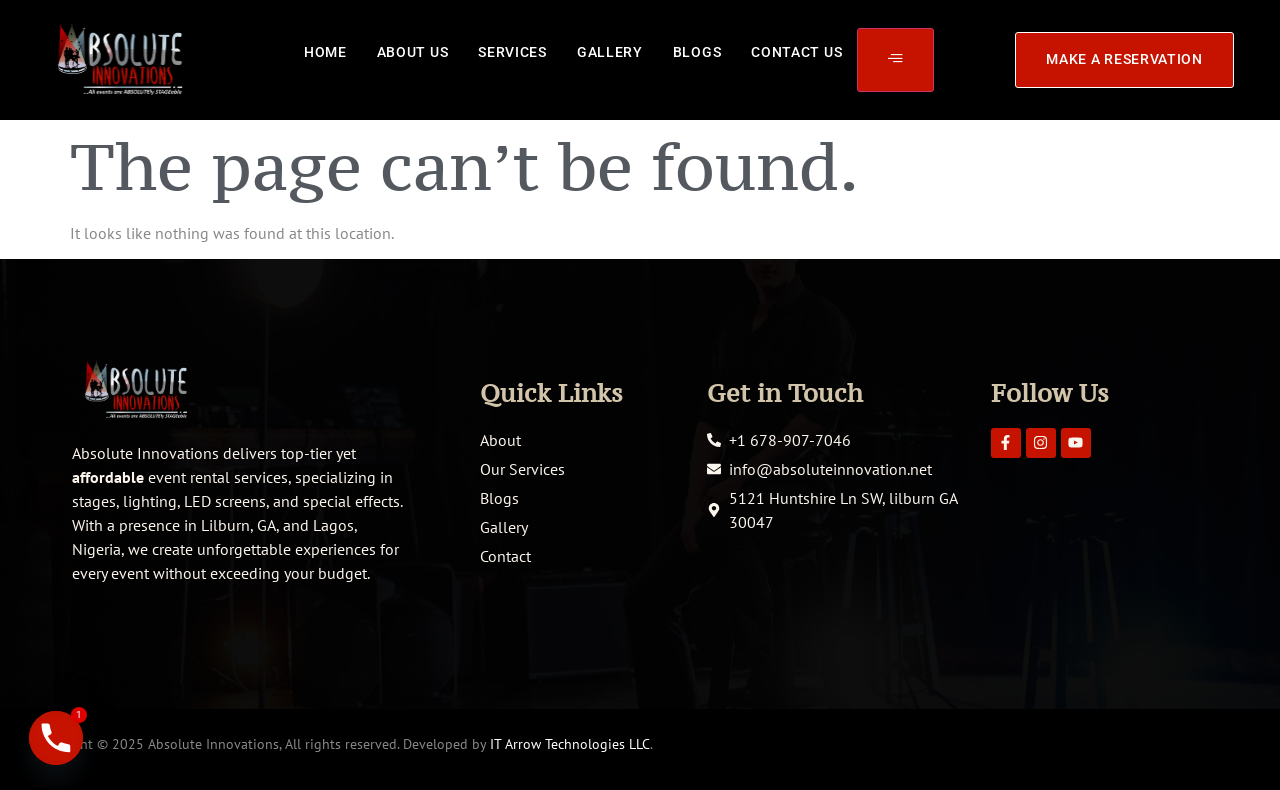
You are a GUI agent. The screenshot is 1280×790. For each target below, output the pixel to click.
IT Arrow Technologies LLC (570, 744)
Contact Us (796, 52)
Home (325, 52)
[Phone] (56, 738)
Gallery (610, 52)
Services (512, 52)
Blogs (697, 52)
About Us (413, 52)
